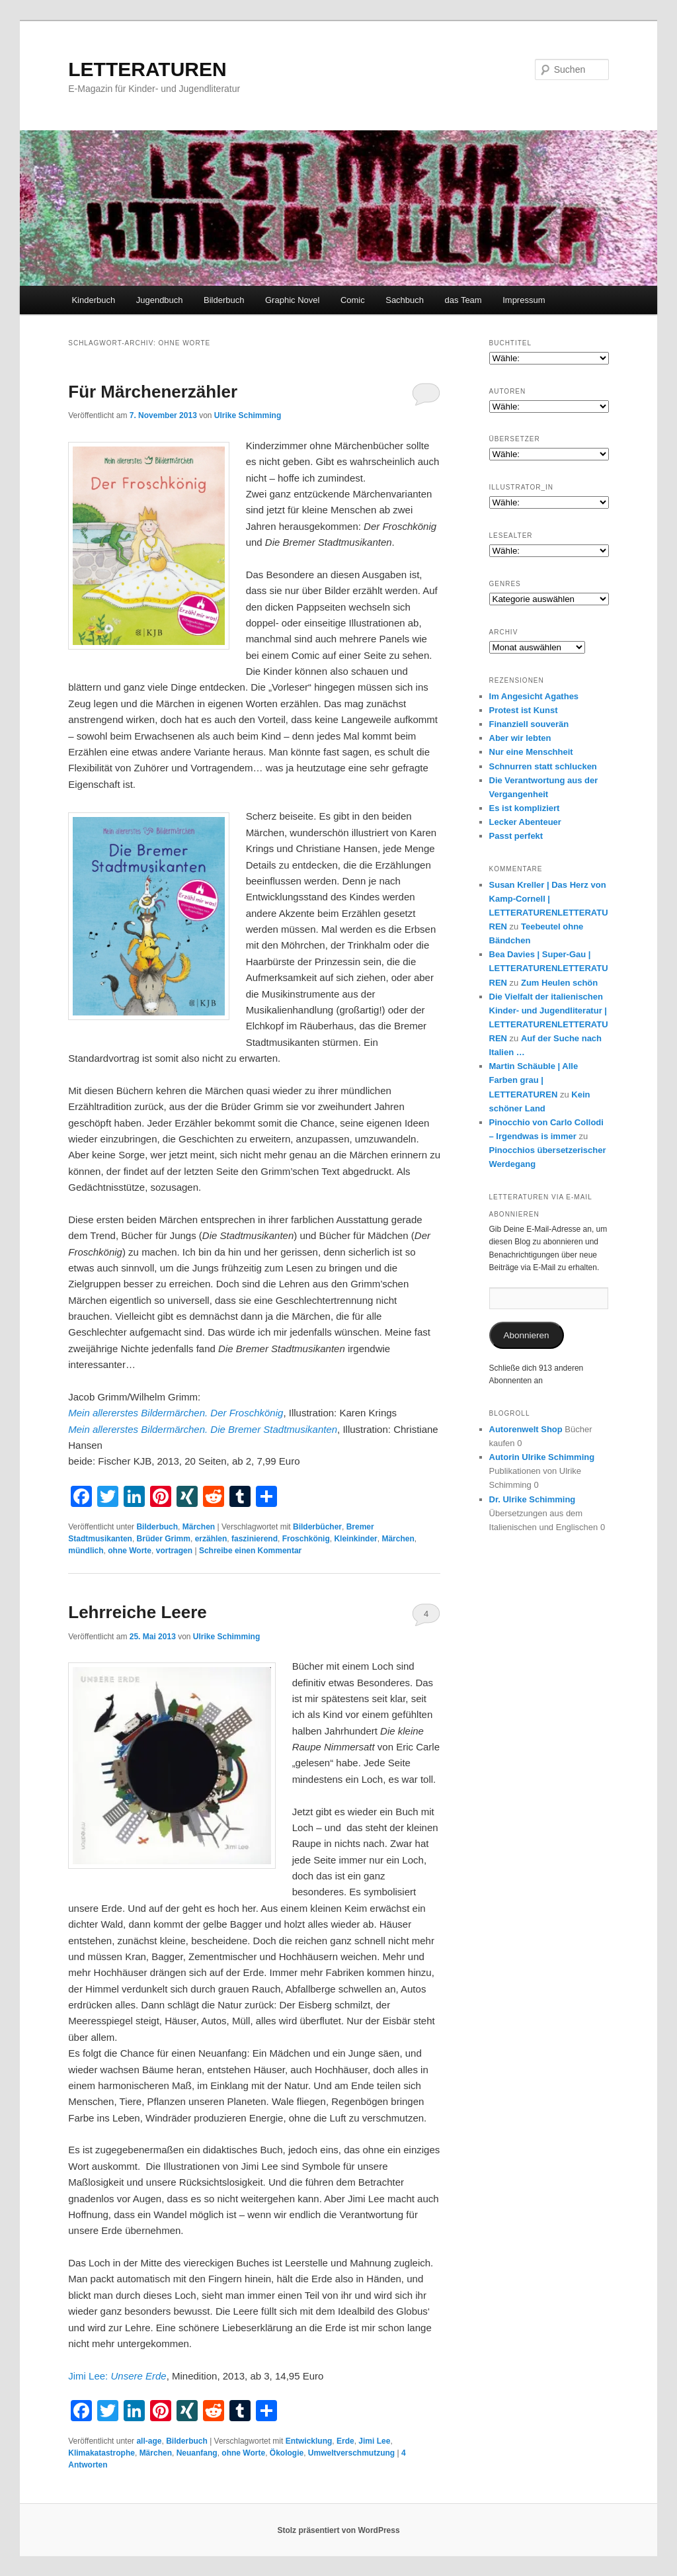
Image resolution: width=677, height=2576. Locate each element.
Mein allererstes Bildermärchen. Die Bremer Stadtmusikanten (202, 1429)
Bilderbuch (224, 300)
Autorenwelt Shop (526, 1429)
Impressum (523, 300)
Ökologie (286, 2453)
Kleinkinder (355, 1538)
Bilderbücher (317, 1526)
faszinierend (254, 1538)
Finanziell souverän (529, 724)
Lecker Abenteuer (525, 822)
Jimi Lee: (117, 2376)
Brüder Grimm (163, 1538)
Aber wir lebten (520, 738)
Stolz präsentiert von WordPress (338, 2530)
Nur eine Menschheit (531, 752)
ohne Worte (129, 1550)
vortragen (174, 1550)
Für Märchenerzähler (152, 392)
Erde (345, 2441)
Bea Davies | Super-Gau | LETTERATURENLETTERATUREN (548, 968)
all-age (148, 2441)
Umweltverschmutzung (351, 2453)
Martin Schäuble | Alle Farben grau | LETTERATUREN (533, 1080)
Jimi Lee (374, 2441)
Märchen (198, 1526)
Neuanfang (197, 2453)
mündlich (85, 1550)
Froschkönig (306, 1538)
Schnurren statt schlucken (543, 766)
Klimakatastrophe (101, 2453)
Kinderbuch (93, 300)
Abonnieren (526, 1335)
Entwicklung (309, 2441)
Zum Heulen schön (559, 983)
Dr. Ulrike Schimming (532, 1499)
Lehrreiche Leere (137, 1612)
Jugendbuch (159, 300)
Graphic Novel (292, 300)
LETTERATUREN (147, 69)
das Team (463, 300)
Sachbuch (404, 300)
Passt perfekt (516, 836)
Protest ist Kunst (523, 710)
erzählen (211, 1538)
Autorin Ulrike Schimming (542, 1457)
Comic (352, 300)
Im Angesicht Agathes (534, 696)
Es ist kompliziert (524, 808)
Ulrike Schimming (247, 415)
